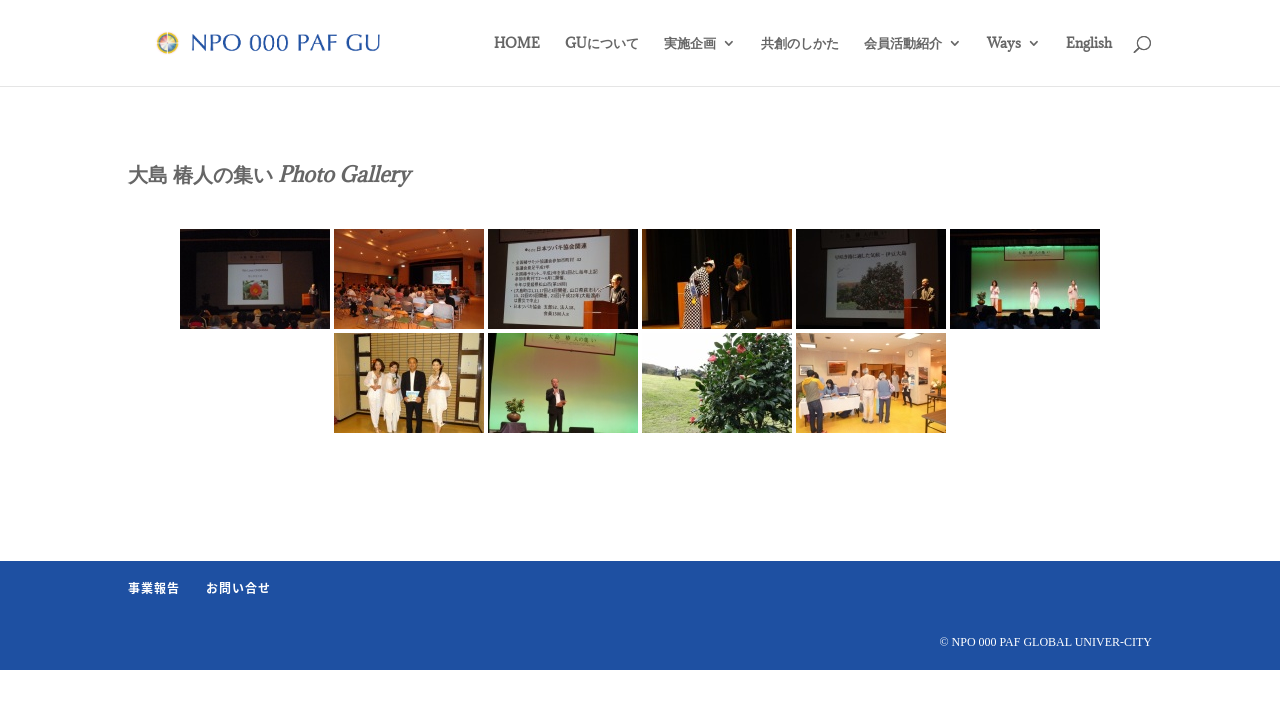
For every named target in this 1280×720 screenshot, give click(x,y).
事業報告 (154, 588)
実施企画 (690, 44)
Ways (1004, 44)
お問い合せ (238, 588)
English (1089, 44)
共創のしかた (800, 44)
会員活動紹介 (903, 44)
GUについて (602, 44)
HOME (517, 44)
